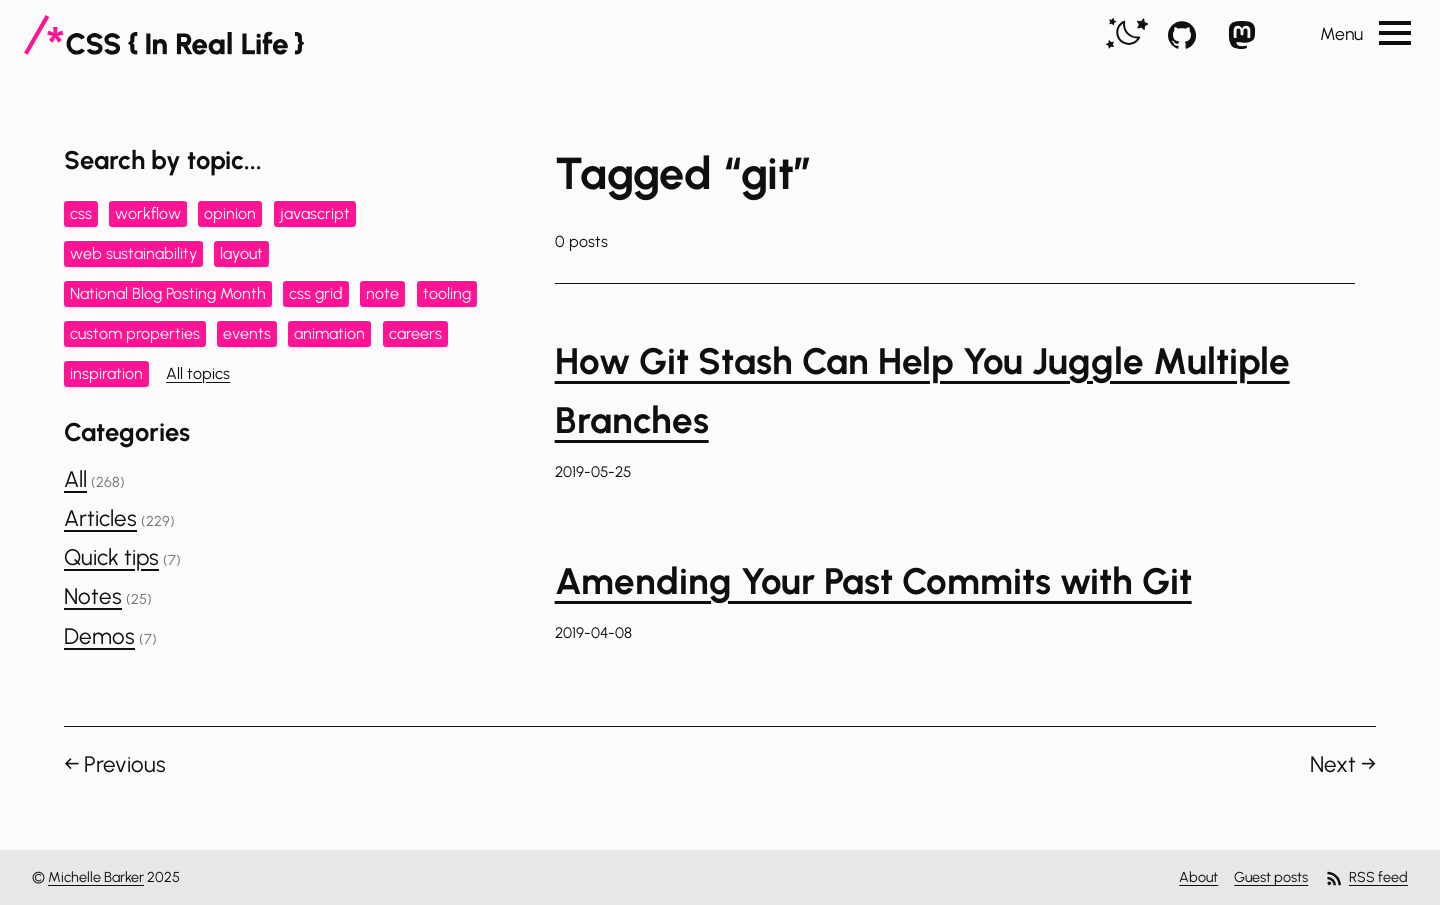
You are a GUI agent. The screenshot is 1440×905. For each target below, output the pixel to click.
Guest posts (1271, 877)
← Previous (115, 764)
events (247, 333)
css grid (316, 293)
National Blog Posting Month (168, 293)
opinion (230, 213)
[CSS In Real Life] (164, 35)
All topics (198, 373)
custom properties (135, 333)
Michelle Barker (96, 877)
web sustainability (133, 253)
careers (415, 333)
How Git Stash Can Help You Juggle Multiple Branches (922, 390)
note (382, 293)
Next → (1343, 764)
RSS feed (1366, 878)
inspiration (106, 373)
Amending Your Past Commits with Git (873, 581)
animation (329, 333)
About (1198, 877)
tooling (447, 293)
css (81, 213)
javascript (315, 213)
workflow (148, 213)
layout (241, 253)
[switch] (1127, 34)
